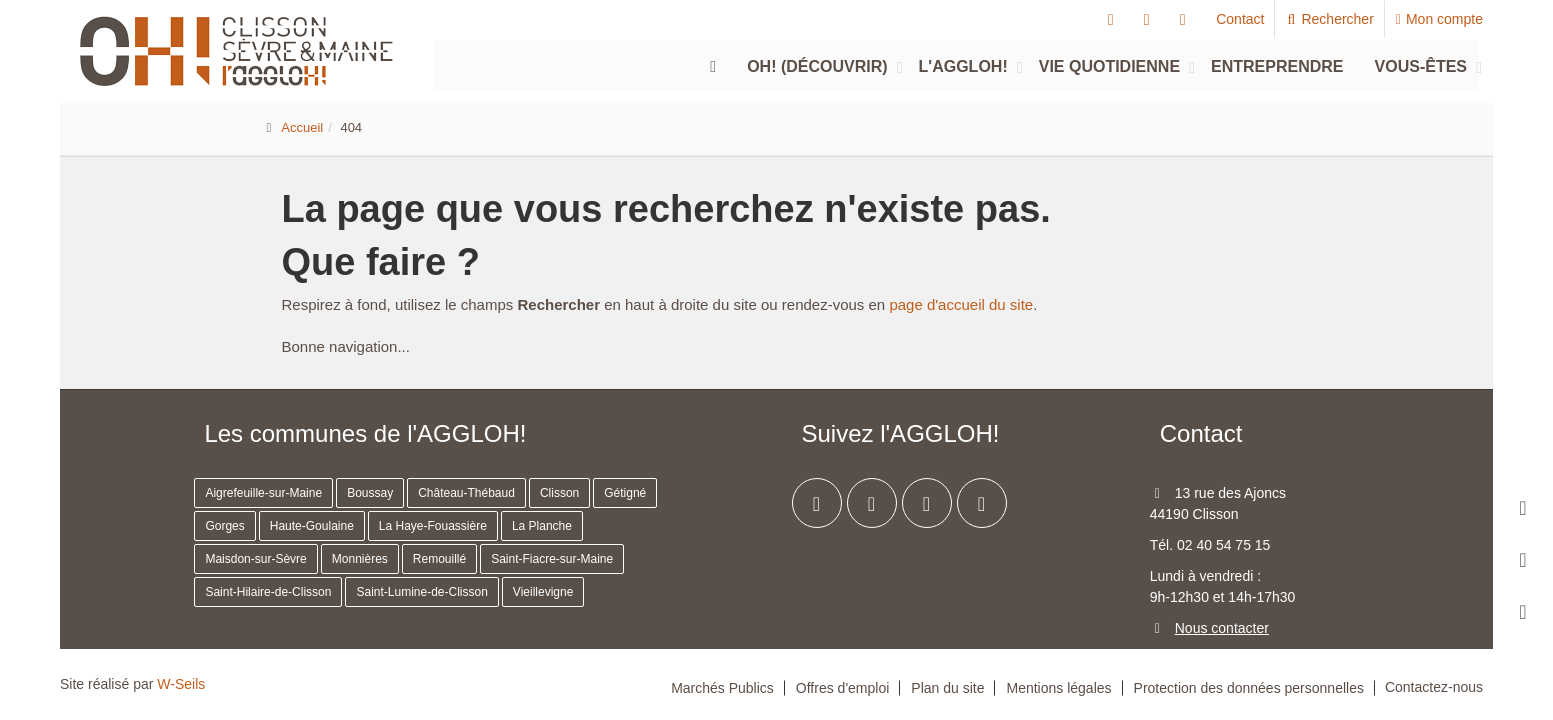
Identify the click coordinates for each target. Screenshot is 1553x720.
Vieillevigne (543, 592)
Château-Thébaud (466, 493)
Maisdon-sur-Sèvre (255, 559)
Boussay (370, 493)
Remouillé (439, 559)
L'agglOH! (963, 66)
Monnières (360, 559)
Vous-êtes (1421, 66)
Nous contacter (1222, 628)
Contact (1240, 19)
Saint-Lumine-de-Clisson (421, 592)
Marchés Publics (722, 688)
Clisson (559, 493)
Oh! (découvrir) (817, 66)
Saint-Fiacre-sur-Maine (552, 559)
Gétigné (625, 493)
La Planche (542, 526)
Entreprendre (1277, 66)
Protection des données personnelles (1249, 688)
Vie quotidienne (1109, 66)
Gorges (224, 526)
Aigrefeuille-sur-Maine (263, 493)
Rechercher (1329, 19)
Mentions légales (1058, 688)
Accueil (302, 127)
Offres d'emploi (842, 688)
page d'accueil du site (961, 304)
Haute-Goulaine (312, 526)
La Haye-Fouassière (433, 526)
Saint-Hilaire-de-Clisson (268, 592)
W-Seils (181, 684)
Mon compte (1439, 19)
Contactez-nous (1434, 687)
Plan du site (947, 688)
